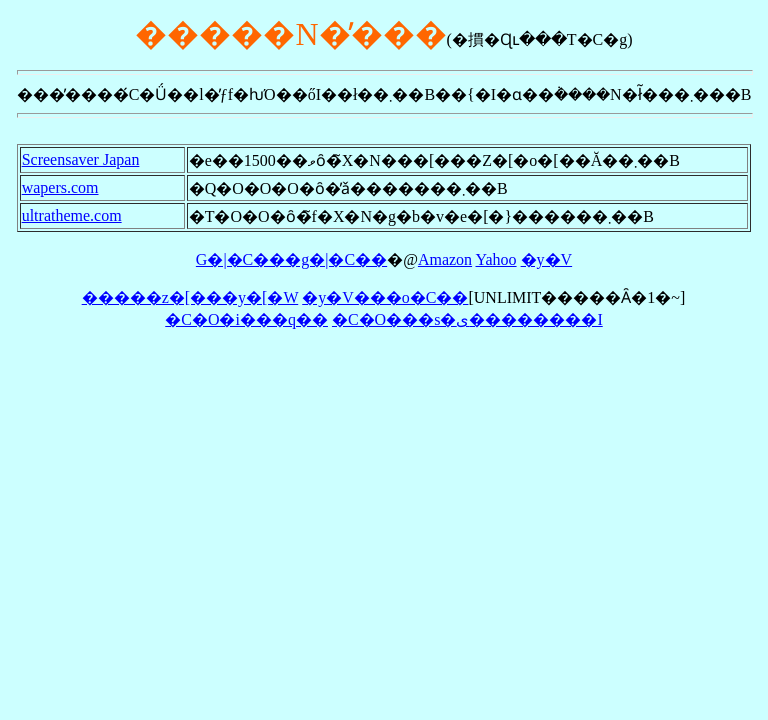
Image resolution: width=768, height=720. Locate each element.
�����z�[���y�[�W (190, 297)
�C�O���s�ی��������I (467, 319)
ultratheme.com (72, 215)
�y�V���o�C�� (385, 297)
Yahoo (496, 259)
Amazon (445, 259)
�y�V (547, 259)
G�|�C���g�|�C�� (291, 259)
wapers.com (60, 187)
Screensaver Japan (81, 159)
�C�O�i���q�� (246, 319)
